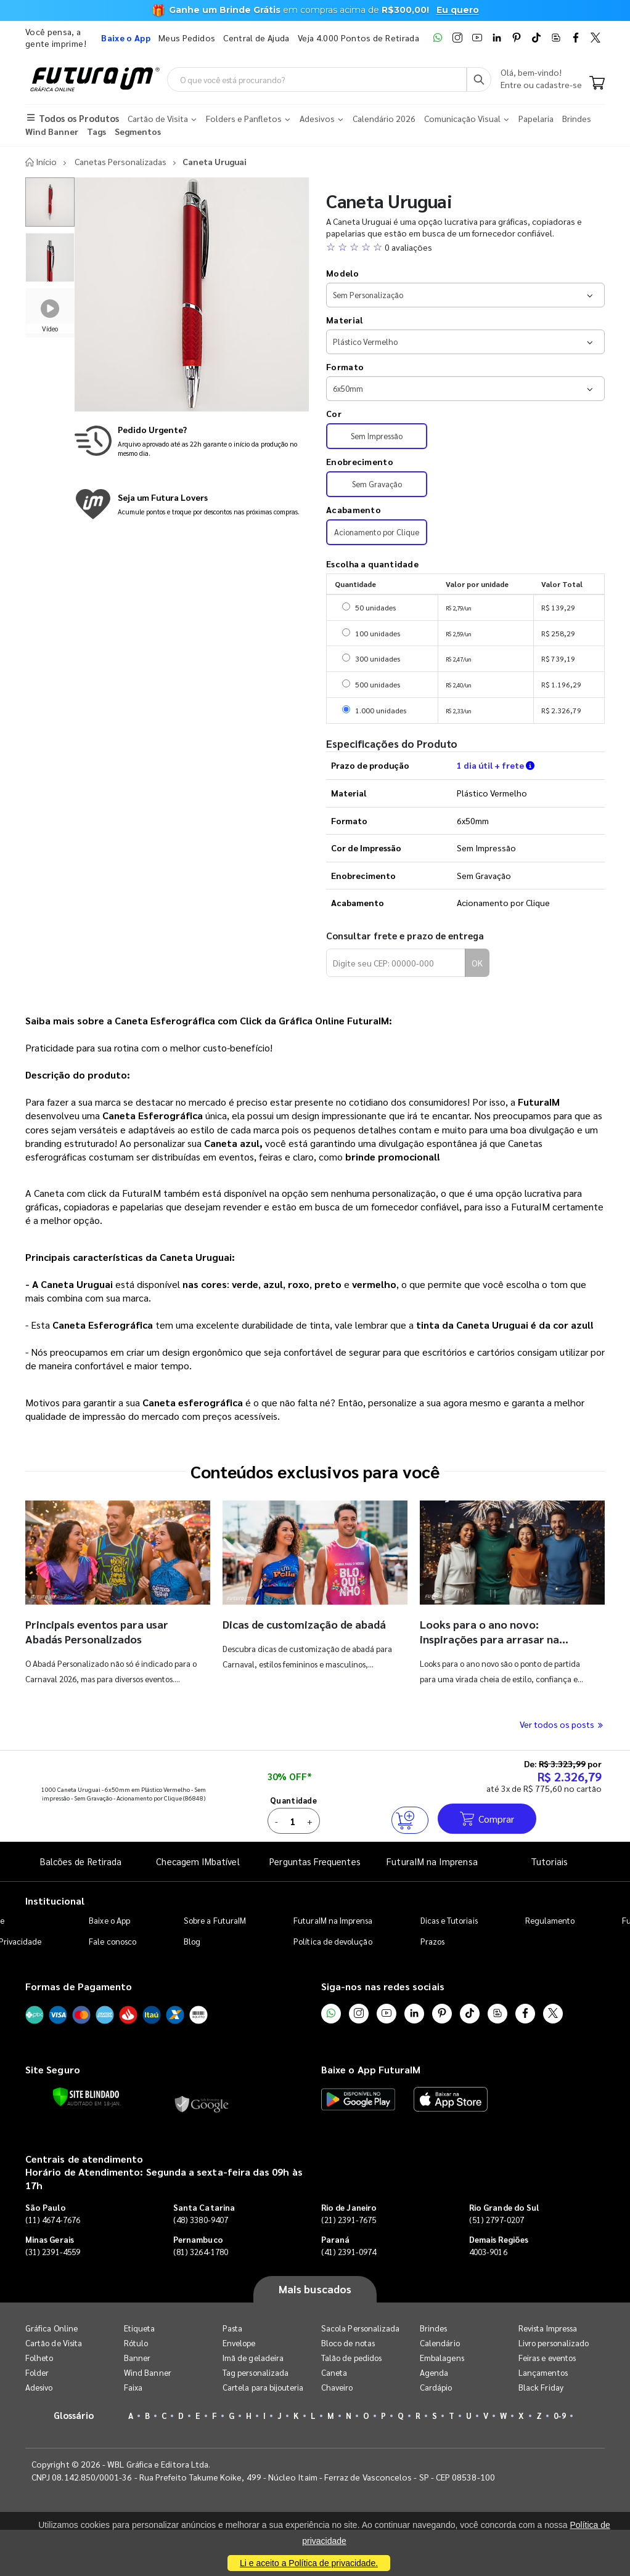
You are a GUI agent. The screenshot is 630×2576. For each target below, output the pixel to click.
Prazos (432, 1941)
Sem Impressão (377, 436)
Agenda (434, 2372)
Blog (192, 1941)
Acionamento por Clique (376, 532)
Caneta (334, 2372)
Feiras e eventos (547, 2357)
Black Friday (540, 2387)
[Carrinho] (597, 83)
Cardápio (436, 2387)
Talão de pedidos (351, 2357)
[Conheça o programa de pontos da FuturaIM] (192, 504)
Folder (37, 2372)
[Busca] (479, 79)
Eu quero (457, 9)
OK (477, 962)
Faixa (133, 2387)
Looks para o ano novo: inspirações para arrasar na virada (489, 1639)
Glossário (74, 2415)
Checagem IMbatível (197, 1861)
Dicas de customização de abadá (304, 1624)
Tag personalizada (255, 2372)
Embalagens (442, 2357)
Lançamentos (543, 2372)
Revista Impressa (547, 2328)
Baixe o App (109, 1920)
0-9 (560, 2415)
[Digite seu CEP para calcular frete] (395, 963)
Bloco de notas (348, 2343)
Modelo (342, 272)
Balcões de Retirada (80, 1861)
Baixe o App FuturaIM (370, 2069)
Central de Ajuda (256, 37)
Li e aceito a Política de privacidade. (309, 2563)
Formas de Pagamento (78, 1986)
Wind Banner (147, 2372)
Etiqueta (139, 2328)
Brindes (433, 2328)
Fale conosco (112, 1941)
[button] (465, 247)
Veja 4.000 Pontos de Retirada (358, 37)
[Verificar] (86, 2097)
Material (344, 319)
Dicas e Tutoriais (449, 1920)
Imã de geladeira (253, 2357)
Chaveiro (337, 2387)
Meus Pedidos (186, 37)
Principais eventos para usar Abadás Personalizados (96, 1631)
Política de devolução (332, 1941)
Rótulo (136, 2343)
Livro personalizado (553, 2343)
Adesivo (38, 2387)
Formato (345, 366)
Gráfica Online (51, 2328)
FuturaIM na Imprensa (432, 1861)
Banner (137, 2357)
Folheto (39, 2357)
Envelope (239, 2343)
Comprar (487, 1819)
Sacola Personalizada (360, 2328)
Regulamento (550, 1920)
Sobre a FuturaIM (215, 1920)
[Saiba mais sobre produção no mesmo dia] (192, 441)
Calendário (440, 2343)
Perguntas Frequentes (314, 1861)
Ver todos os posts (562, 1724)
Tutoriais (549, 1861)
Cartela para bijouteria (263, 2387)
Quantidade (293, 1800)
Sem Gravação (377, 484)
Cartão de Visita (53, 2343)
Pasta (232, 2328)
